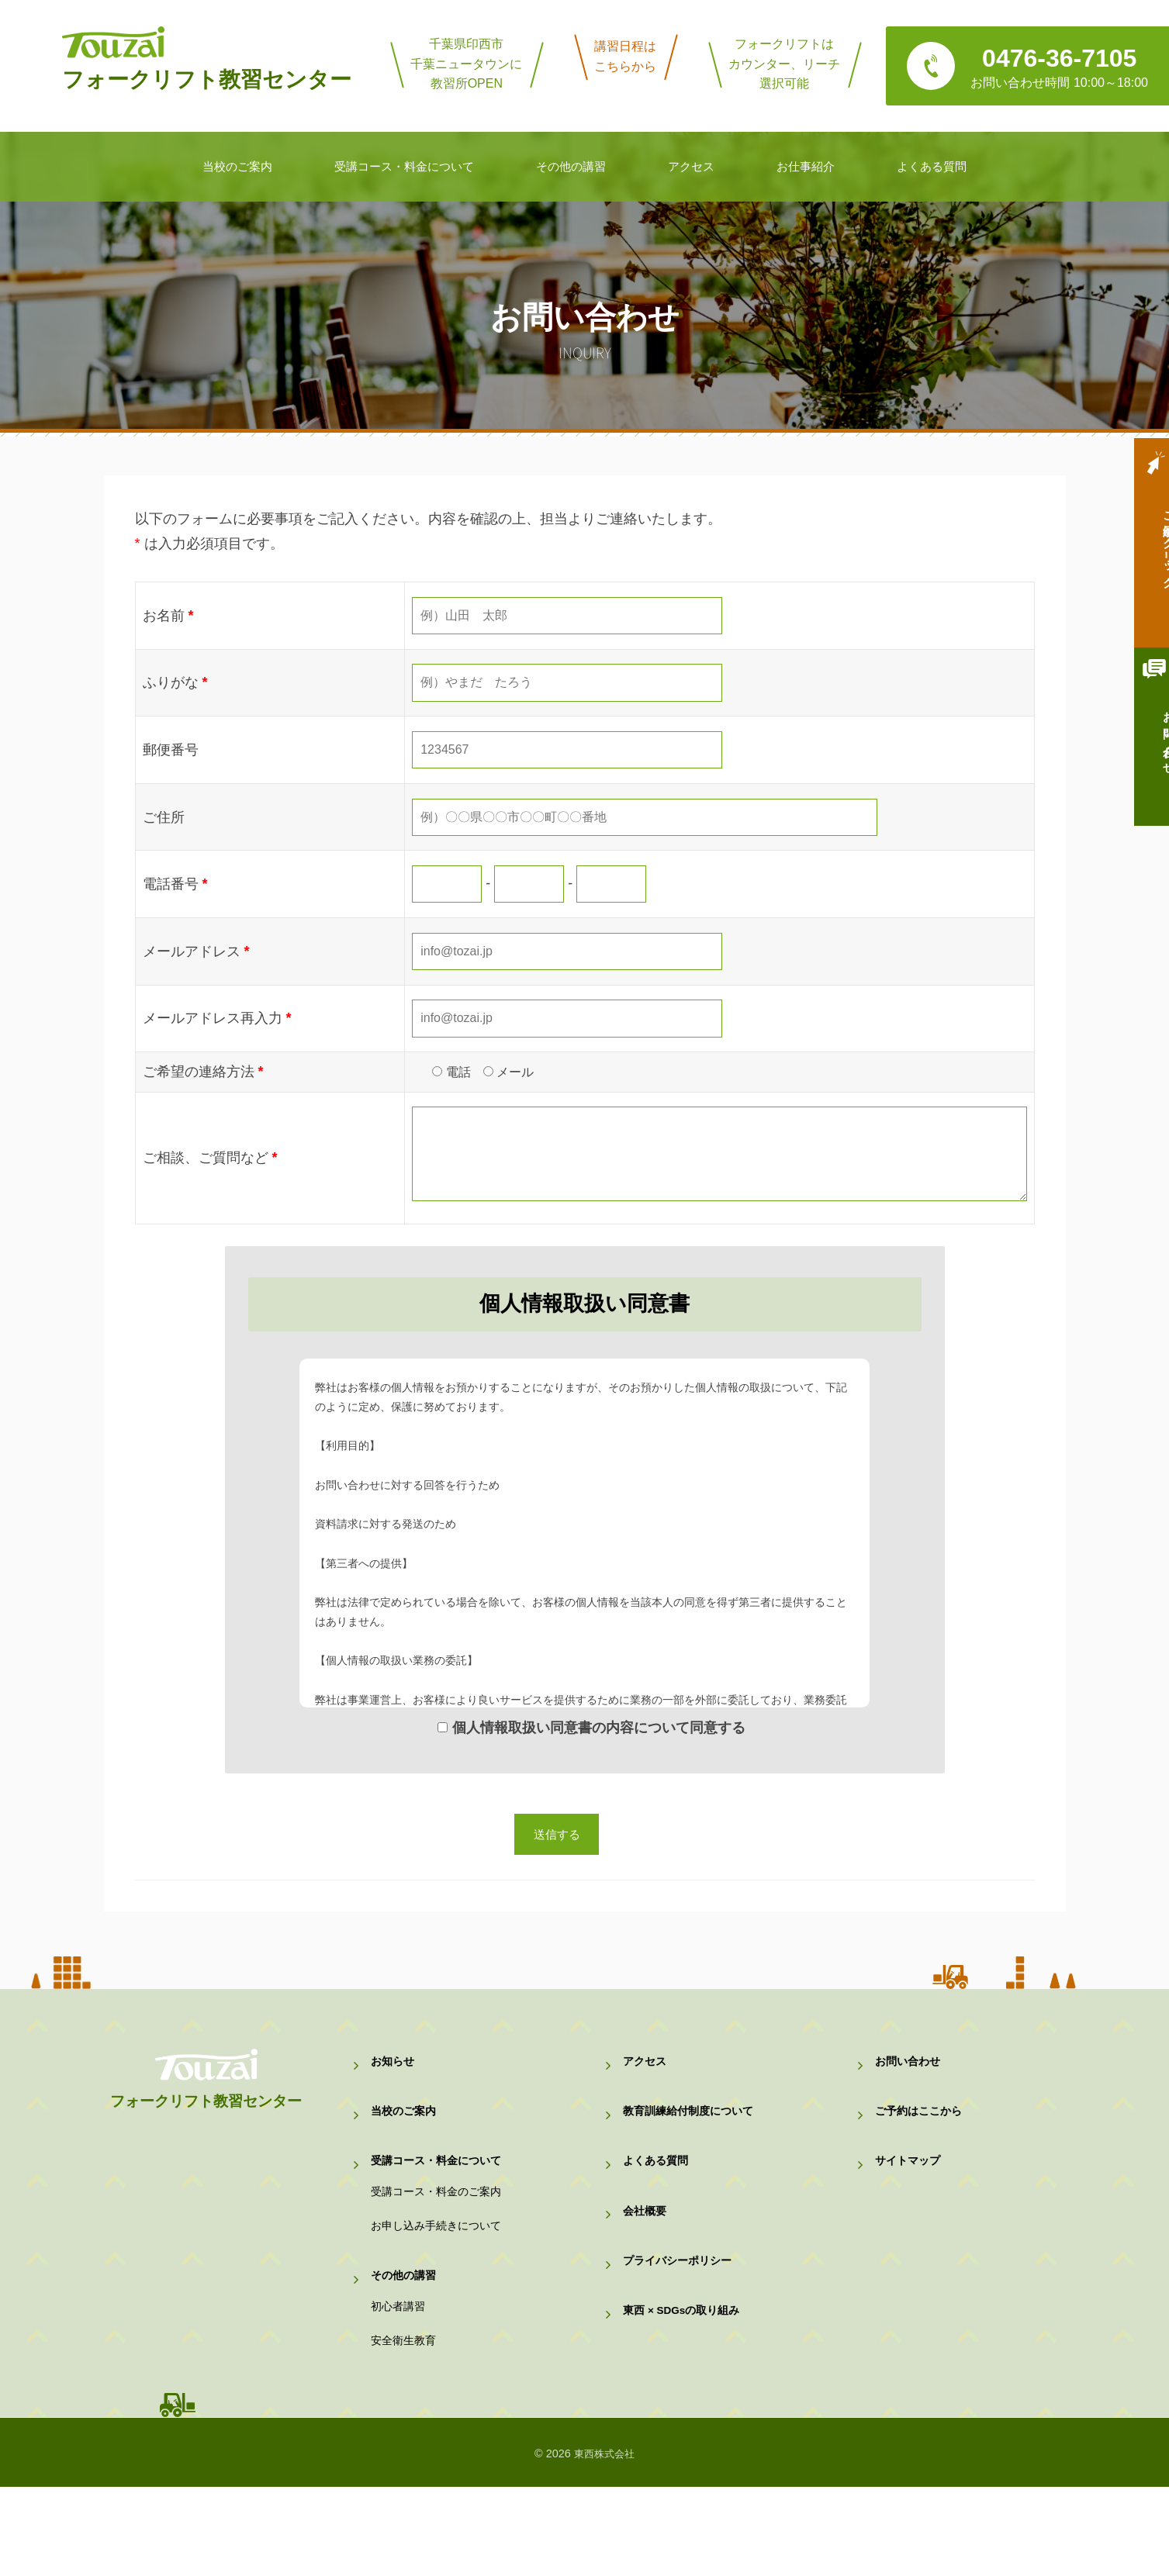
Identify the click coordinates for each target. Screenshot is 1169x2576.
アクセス (646, 2073)
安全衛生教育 (406, 2425)
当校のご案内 (406, 2133)
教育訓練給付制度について (693, 2133)
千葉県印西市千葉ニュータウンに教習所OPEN (466, 63)
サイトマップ (910, 2194)
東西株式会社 (604, 2542)
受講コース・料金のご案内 (440, 2234)
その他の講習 (406, 2339)
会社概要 (646, 2253)
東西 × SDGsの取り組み (686, 2374)
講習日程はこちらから (625, 56)
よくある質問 (658, 2194)
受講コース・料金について (440, 2194)
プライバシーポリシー (681, 2314)
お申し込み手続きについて (440, 2279)
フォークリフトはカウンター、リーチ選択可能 (784, 63)
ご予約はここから (921, 2133)
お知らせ (394, 2073)
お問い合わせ (1141, 759)
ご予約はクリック (1141, 550)
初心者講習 (400, 2380)
